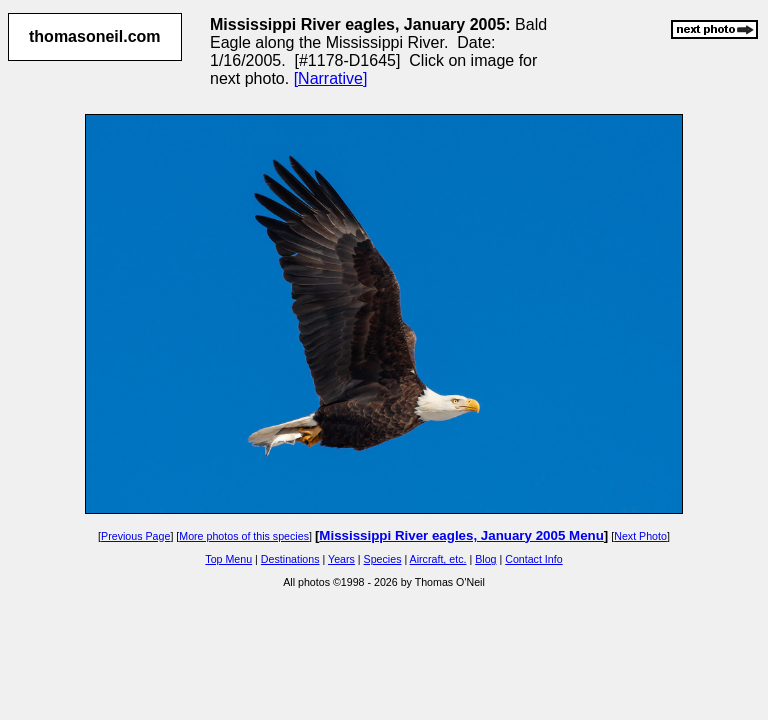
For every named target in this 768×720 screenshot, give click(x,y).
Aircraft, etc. (438, 559)
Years (341, 559)
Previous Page (135, 536)
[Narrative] (331, 78)
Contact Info (533, 559)
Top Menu (228, 559)
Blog (485, 559)
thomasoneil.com (95, 36)
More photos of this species (244, 536)
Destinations (290, 559)
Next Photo (640, 536)
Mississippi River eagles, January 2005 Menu (461, 535)
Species (383, 559)
